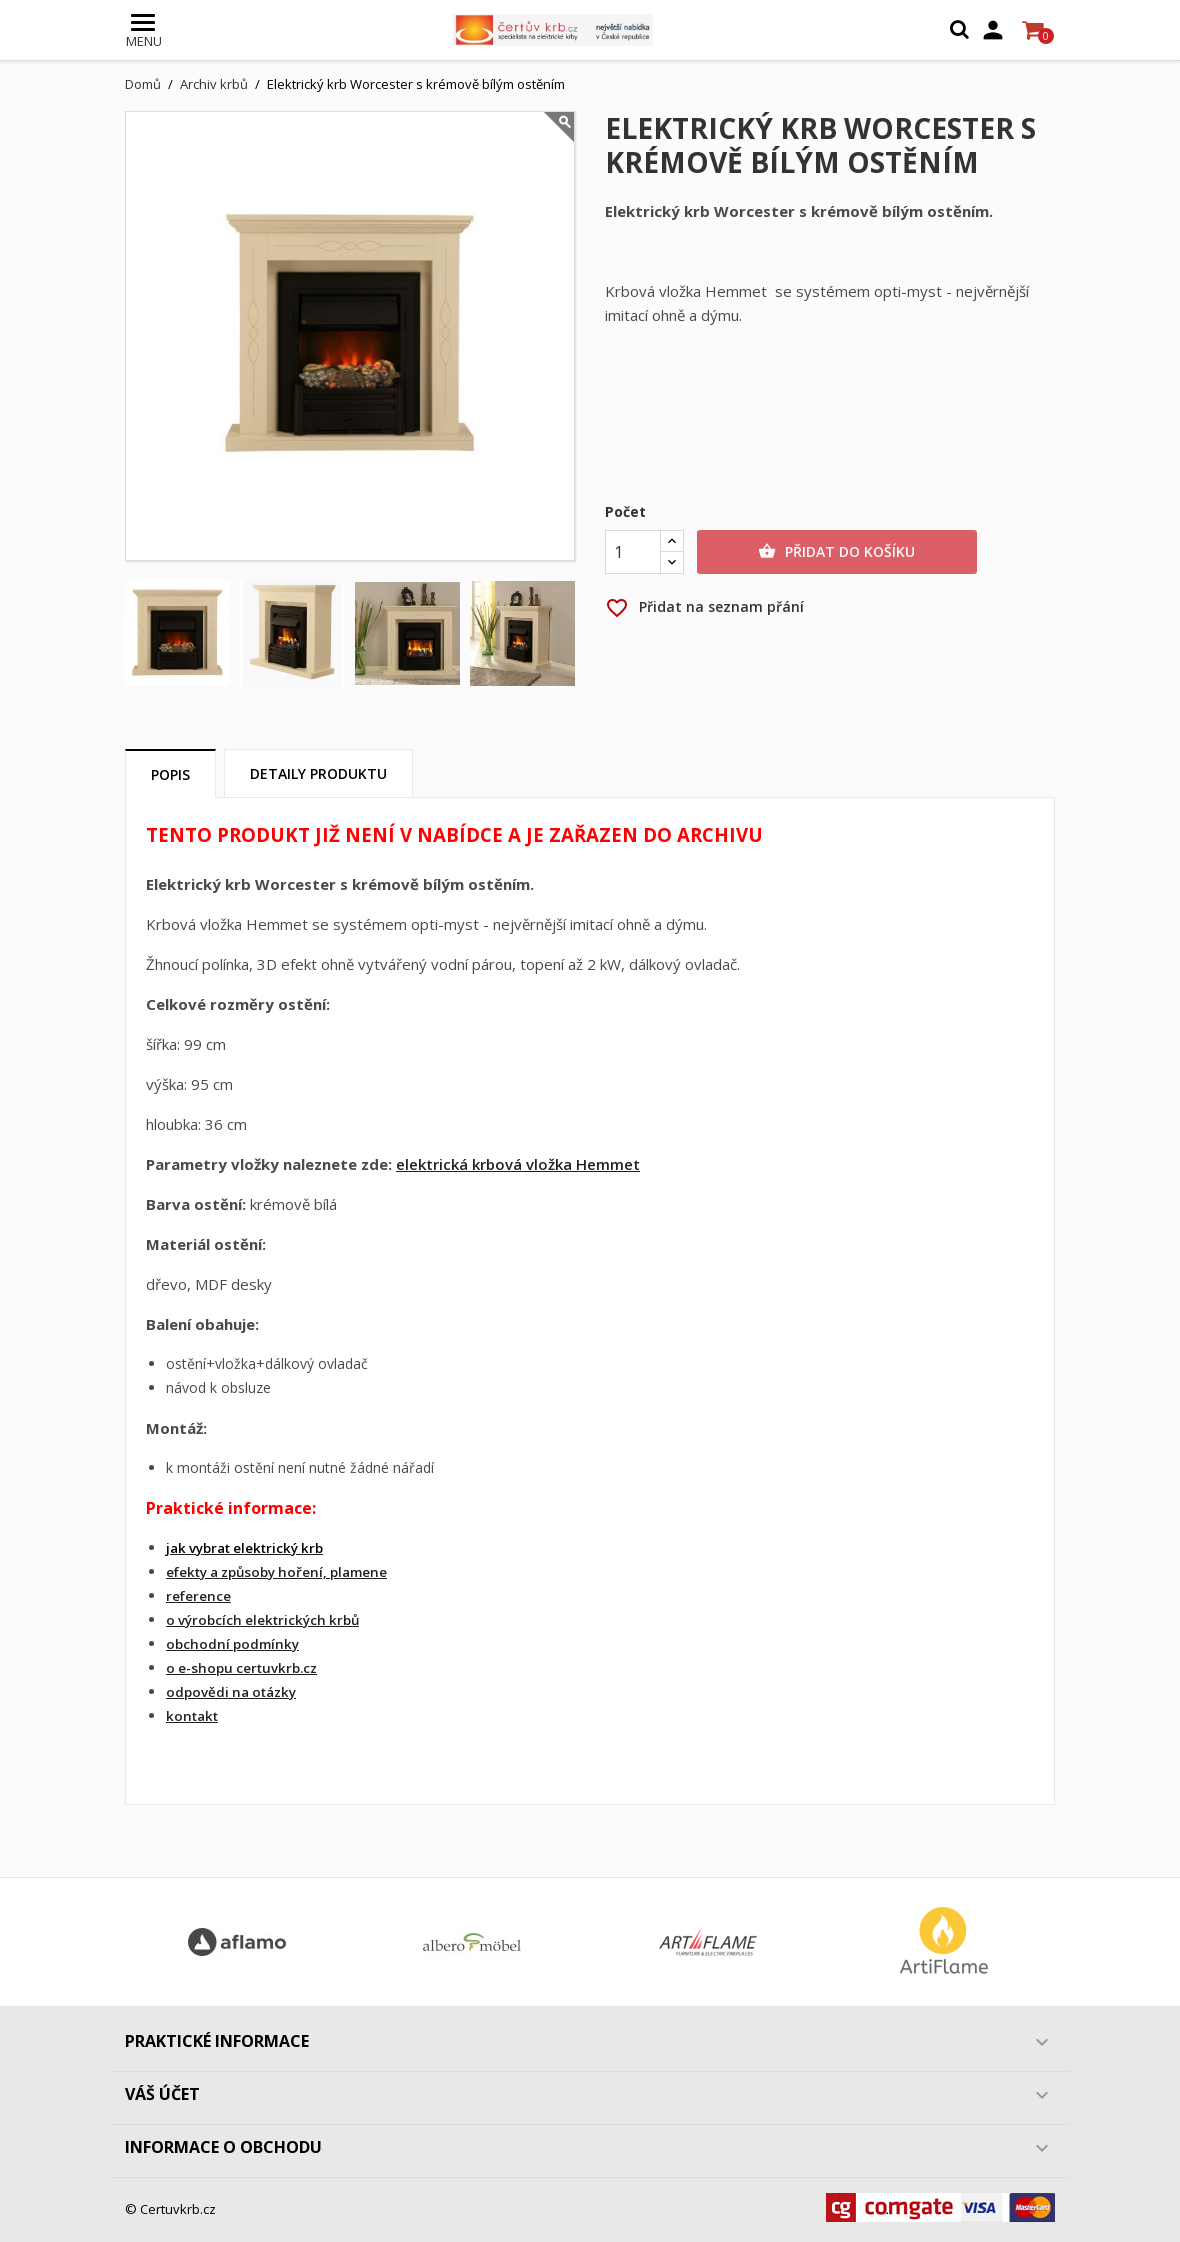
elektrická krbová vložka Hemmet (518, 1164)
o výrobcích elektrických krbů (262, 1620)
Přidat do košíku (836, 552)
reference (198, 1596)
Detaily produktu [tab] (318, 773)
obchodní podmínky (232, 1644)
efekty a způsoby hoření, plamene (276, 1572)
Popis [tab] (170, 774)
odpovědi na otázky (231, 1692)
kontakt (192, 1716)
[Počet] (633, 552)
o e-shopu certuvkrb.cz (241, 1668)
